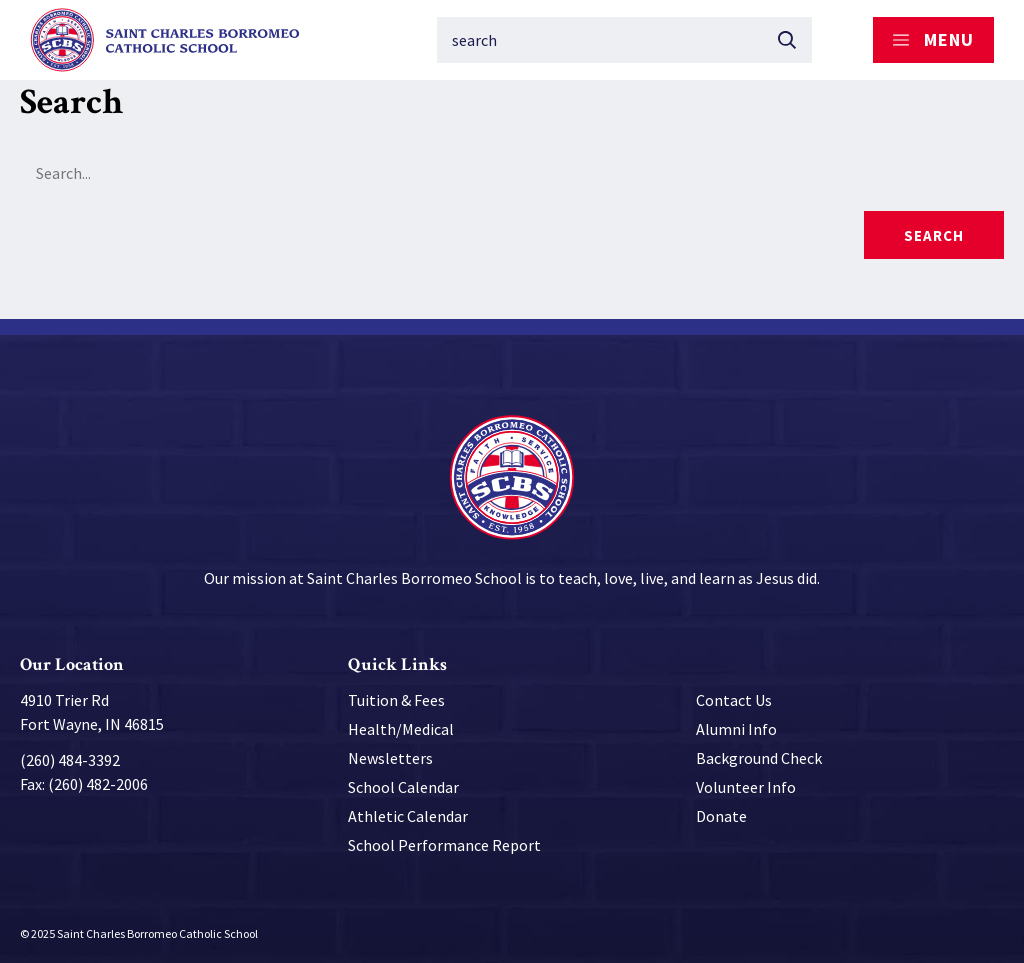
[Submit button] (787, 40)
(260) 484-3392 (70, 760)
